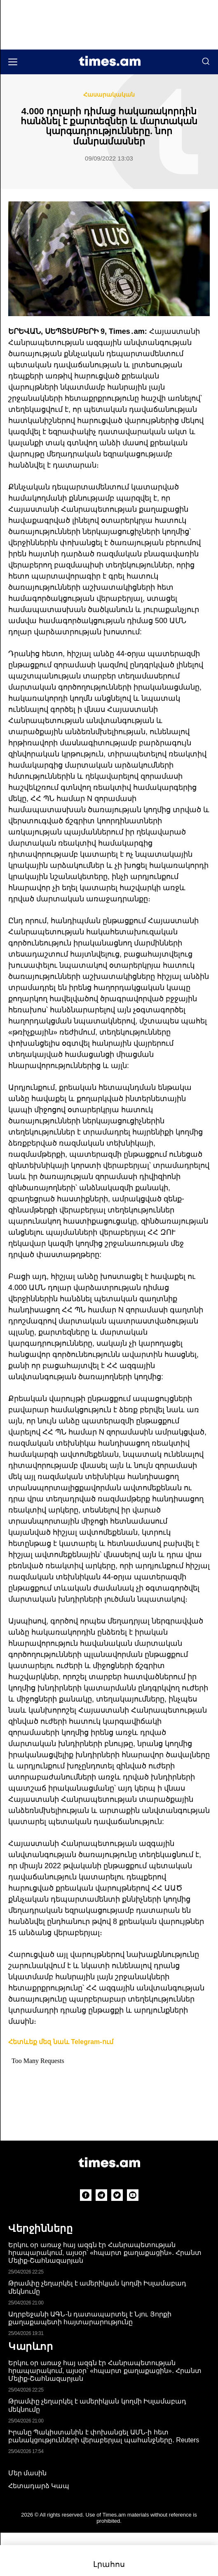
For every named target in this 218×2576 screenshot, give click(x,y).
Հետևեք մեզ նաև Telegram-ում (60, 2041)
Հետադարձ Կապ (38, 2485)
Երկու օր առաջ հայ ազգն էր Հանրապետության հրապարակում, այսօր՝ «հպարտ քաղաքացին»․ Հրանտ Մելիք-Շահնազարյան (105, 2252)
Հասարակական (109, 94)
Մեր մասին (27, 2473)
